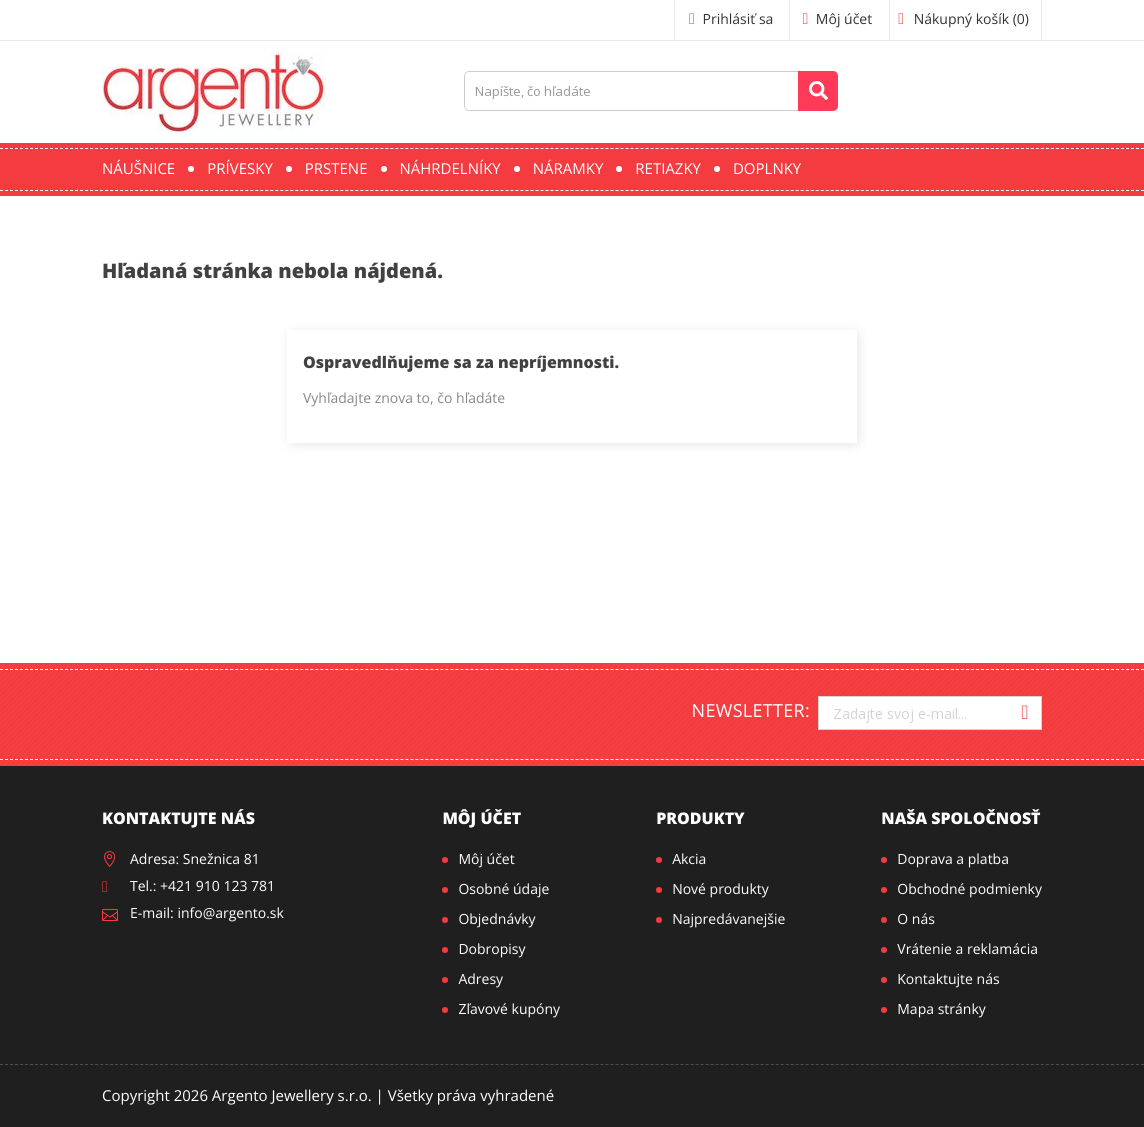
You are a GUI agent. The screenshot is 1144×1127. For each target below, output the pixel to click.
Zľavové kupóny (509, 1009)
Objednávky (496, 919)
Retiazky (668, 169)
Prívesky (240, 169)
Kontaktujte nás (948, 979)
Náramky (568, 169)
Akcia (689, 859)
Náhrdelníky (450, 169)
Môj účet (481, 818)
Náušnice (138, 169)
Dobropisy (491, 949)
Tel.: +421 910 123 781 (202, 886)
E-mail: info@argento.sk (207, 913)
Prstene (336, 169)
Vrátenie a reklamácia (967, 949)
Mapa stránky (941, 1009)
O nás (916, 919)
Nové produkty (720, 889)
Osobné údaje (503, 889)
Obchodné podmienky (969, 889)
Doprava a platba (953, 859)
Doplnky (767, 169)
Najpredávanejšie (728, 919)
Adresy (480, 979)
